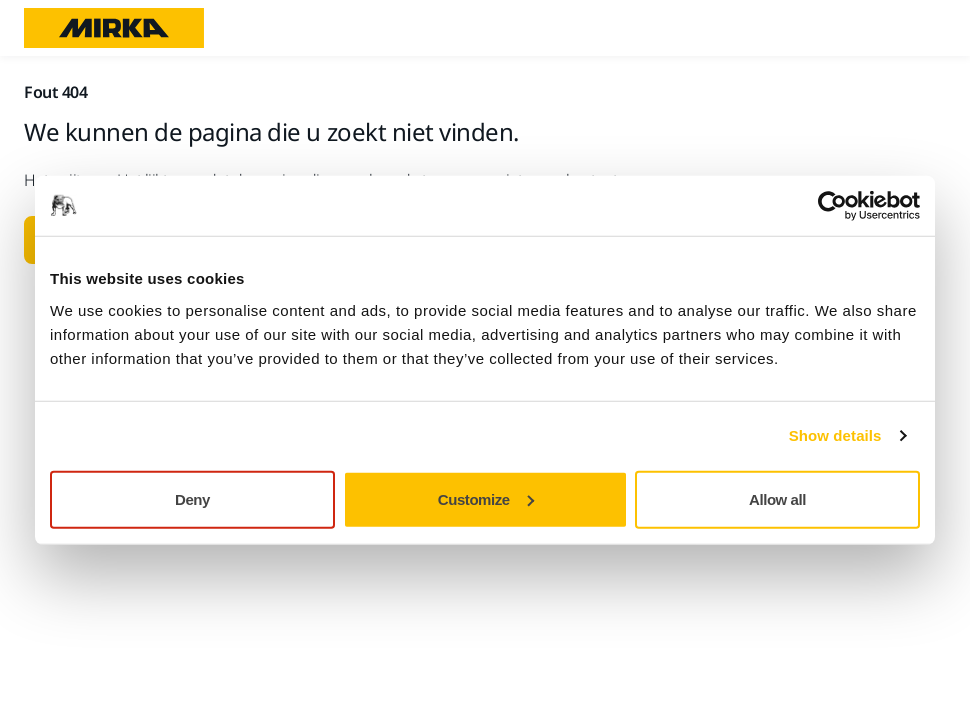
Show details (835, 435)
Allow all (777, 498)
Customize (486, 498)
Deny (192, 498)
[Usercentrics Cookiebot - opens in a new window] (832, 206)
